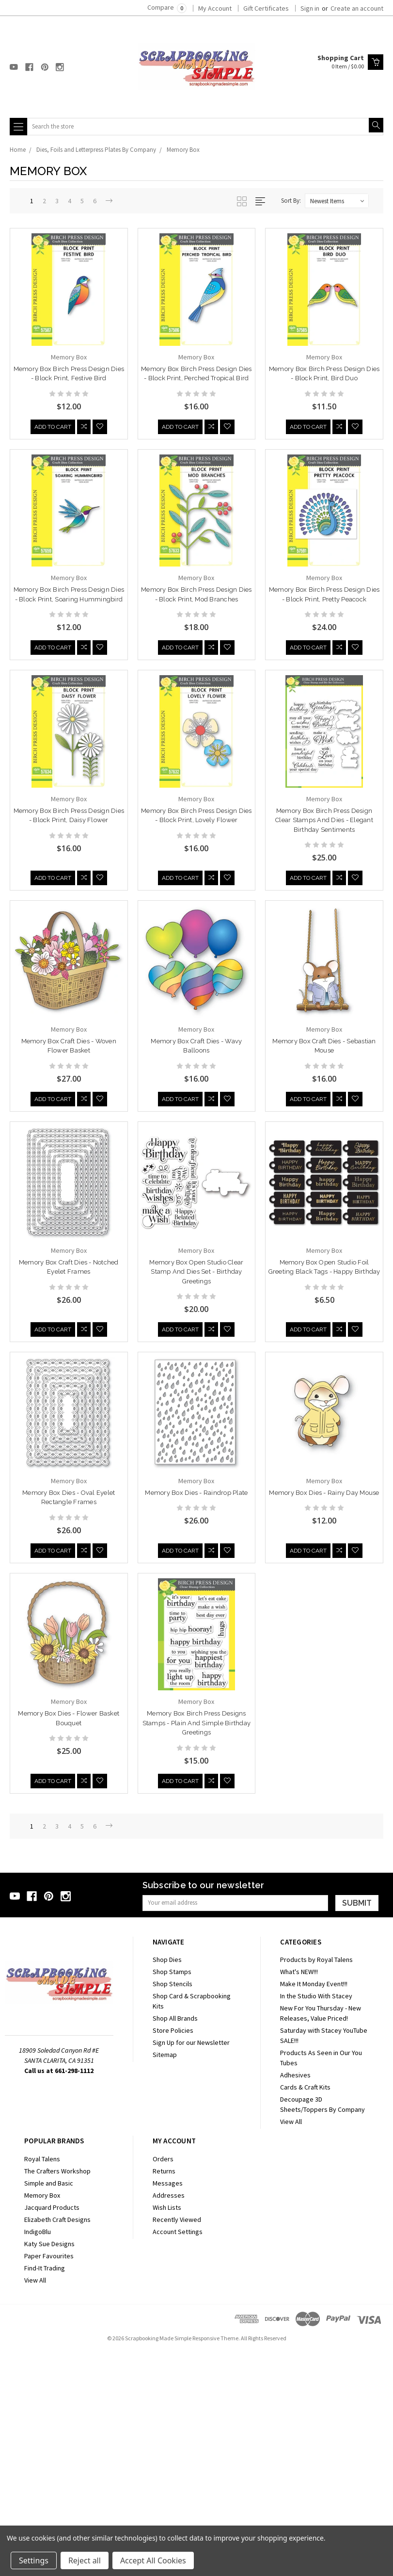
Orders (163, 2382)
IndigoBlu (37, 2454)
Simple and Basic (48, 2406)
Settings (33, 2560)
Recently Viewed (177, 2442)
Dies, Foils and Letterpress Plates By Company (96, 150)
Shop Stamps (172, 2194)
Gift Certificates (266, 8)
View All (291, 2344)
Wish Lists (167, 2430)
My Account (215, 8)
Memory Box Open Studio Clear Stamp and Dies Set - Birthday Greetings (196, 1277)
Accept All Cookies (153, 2560)
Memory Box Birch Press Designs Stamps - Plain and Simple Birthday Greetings (69, 1944)
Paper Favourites (49, 2479)
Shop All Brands (175, 2241)
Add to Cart (52, 428)
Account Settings (178, 2454)
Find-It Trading (44, 2491)
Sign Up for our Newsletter (191, 2265)
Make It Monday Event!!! (313, 2207)
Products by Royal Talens (316, 2182)
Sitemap (165, 2277)
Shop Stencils (172, 2207)
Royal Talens (42, 2382)
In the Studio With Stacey (316, 2219)
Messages (168, 2406)
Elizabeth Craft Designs (57, 2442)
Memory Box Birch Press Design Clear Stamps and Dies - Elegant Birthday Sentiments (324, 823)
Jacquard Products (51, 2430)
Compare (167, 7)
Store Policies (173, 2253)
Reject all (84, 2560)
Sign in (309, 8)
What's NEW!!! (299, 2194)
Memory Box (183, 150)
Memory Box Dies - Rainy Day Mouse (196, 1713)
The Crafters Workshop (57, 2394)
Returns (164, 2394)
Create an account (356, 8)
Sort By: (291, 200)
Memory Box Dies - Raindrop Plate (68, 1713)
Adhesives (295, 2298)
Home (18, 150)
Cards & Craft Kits (305, 2310)
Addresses (169, 2418)
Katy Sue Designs (49, 2467)
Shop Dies (167, 2182)
